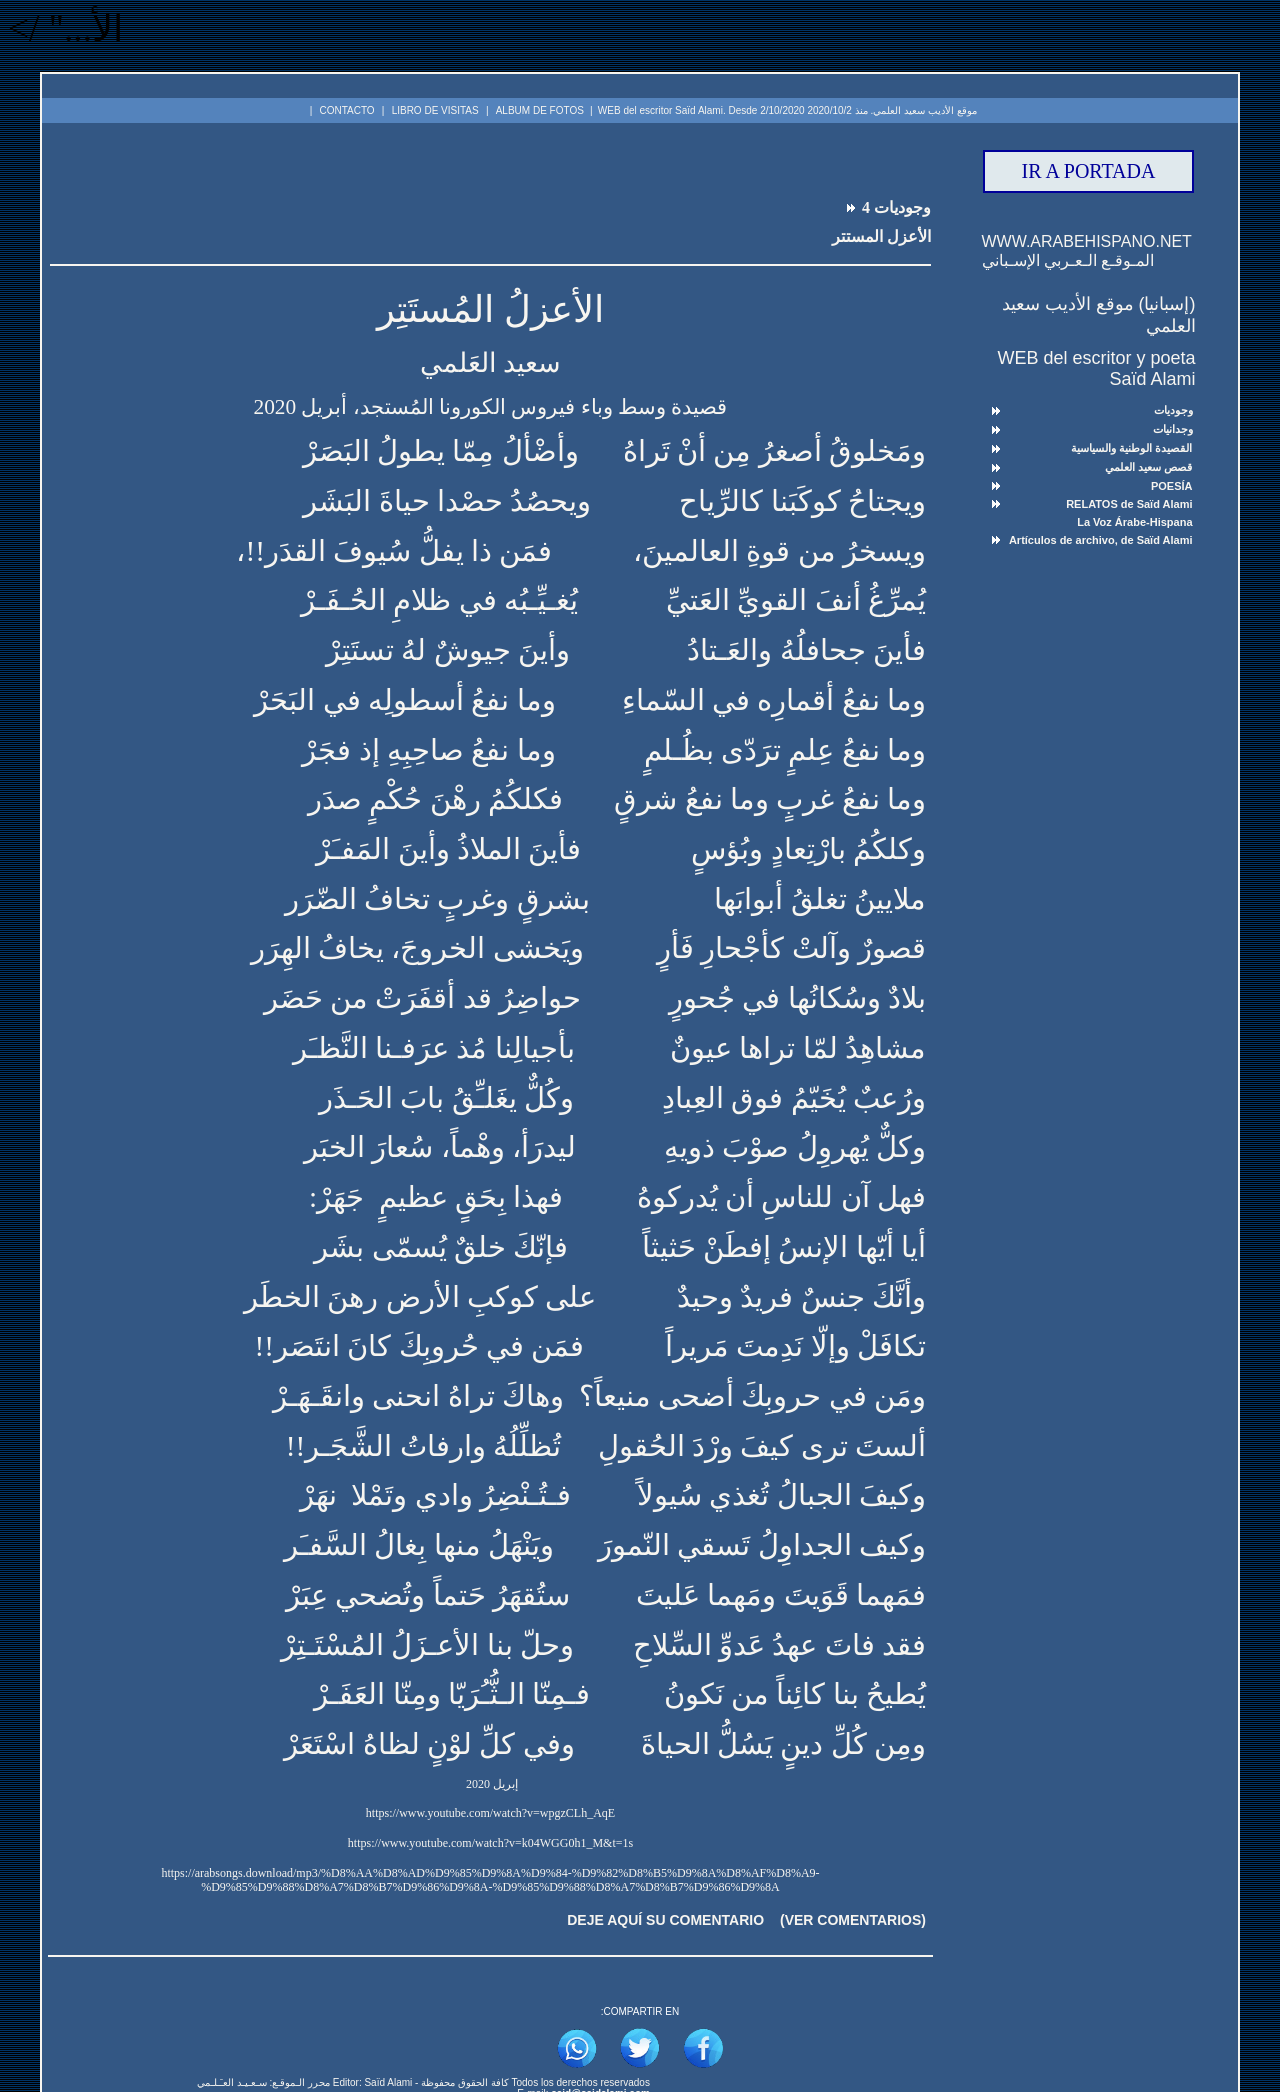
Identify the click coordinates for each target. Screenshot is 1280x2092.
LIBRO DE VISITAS (435, 110)
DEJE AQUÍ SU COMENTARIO (665, 1920)
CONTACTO (346, 110)
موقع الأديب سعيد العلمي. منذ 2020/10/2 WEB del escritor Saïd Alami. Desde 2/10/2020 (787, 110)
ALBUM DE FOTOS (540, 110)
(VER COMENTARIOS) (853, 1920)
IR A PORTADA (1089, 171)
